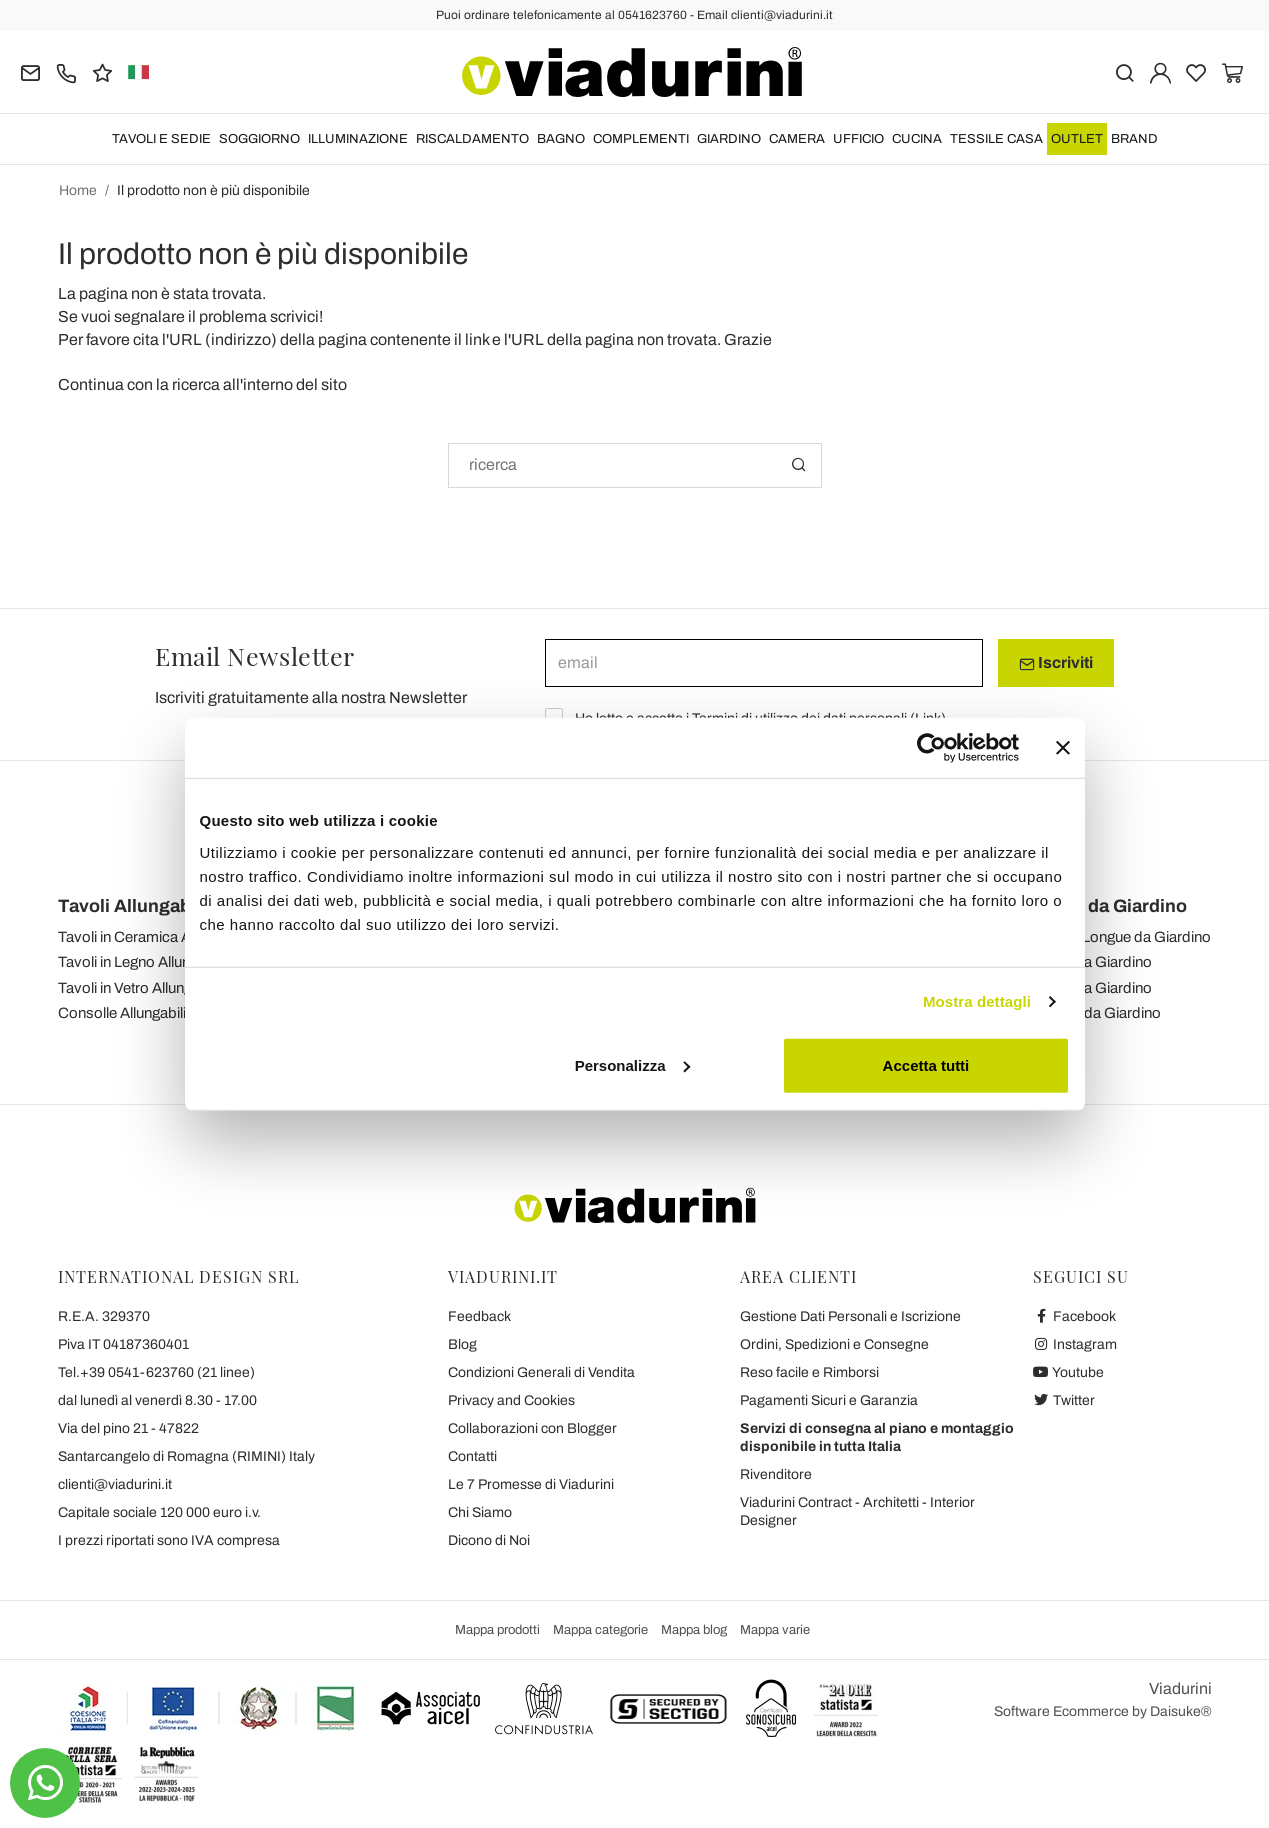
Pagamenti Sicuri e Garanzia (829, 1400)
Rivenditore (776, 1474)
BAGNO (561, 139)
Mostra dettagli (977, 1001)
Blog (462, 1344)
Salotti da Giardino (1091, 962)
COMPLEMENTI (641, 139)
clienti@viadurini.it (115, 1484)
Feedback (479, 1316)
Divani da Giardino (1091, 988)
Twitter (1064, 1400)
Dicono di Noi (489, 1540)
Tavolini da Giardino (1096, 1013)
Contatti (472, 1456)
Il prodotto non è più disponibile (213, 190)
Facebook (1075, 1316)
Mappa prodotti (497, 1630)
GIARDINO (729, 139)
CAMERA (797, 139)
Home (78, 190)
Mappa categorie (600, 1630)
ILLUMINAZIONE (358, 139)
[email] (764, 663)
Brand (1134, 139)
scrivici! (296, 316)
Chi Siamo (480, 1512)
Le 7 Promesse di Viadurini (531, 1484)
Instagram (1075, 1344)
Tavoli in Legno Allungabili (141, 962)
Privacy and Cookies (511, 1400)
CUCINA (917, 139)
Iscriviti (1056, 663)
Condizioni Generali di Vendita (541, 1372)
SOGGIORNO (259, 139)
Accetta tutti (926, 1064)
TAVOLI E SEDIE (161, 139)
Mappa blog (694, 1630)
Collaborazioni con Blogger (532, 1428)
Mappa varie (775, 1630)
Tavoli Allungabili (132, 906)
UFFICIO (858, 139)
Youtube (1069, 1372)
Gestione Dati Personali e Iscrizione (850, 1316)
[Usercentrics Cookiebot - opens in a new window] (931, 748)
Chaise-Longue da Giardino (1121, 937)
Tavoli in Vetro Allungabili (138, 988)
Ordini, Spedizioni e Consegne (834, 1344)
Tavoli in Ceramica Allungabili (152, 937)
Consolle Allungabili (122, 1013)
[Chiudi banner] (1063, 748)
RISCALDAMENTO (472, 139)
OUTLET (1077, 139)
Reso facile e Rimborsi (809, 1372)
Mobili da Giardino (1109, 906)
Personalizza (632, 1064)
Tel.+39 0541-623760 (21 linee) (156, 1372)
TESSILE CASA (996, 139)
